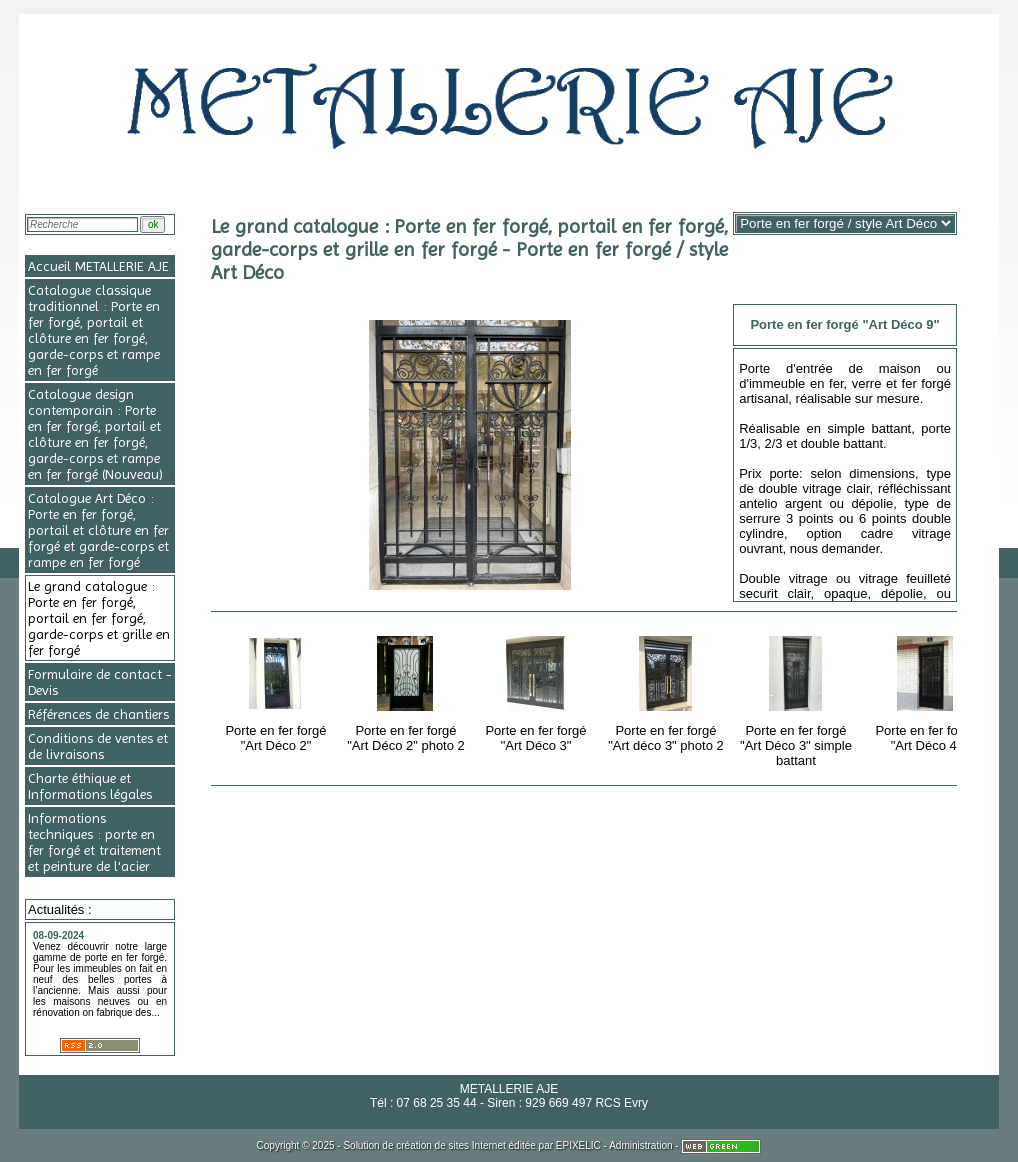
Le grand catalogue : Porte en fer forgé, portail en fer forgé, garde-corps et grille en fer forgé (99, 618)
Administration (640, 1145)
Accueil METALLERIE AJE (98, 266)
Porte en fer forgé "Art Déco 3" (537, 690)
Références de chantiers (98, 714)
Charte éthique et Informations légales (90, 786)
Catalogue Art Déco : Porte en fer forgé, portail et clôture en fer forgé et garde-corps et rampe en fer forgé (98, 530)
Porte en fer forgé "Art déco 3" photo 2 (667, 690)
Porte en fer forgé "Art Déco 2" (277, 690)
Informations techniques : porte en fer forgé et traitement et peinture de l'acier (94, 842)
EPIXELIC (578, 1145)
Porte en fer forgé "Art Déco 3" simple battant (797, 698)
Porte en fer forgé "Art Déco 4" (927, 690)
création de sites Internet (451, 1145)
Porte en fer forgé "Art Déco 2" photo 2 (406, 690)
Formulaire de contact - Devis (100, 682)
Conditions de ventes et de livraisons (98, 746)
